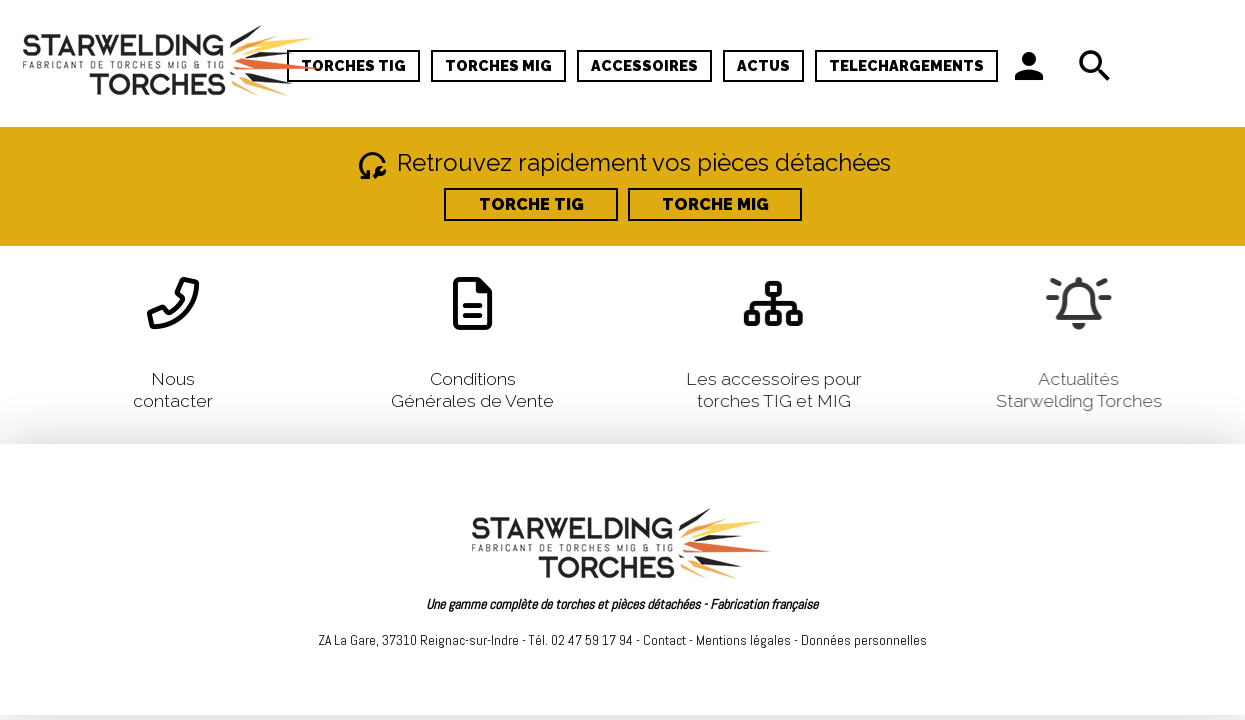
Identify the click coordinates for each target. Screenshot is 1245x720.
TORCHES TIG (353, 65)
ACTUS (763, 65)
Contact (664, 640)
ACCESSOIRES (644, 65)
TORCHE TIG (530, 204)
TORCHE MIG (714, 204)
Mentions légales (743, 640)
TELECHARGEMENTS (906, 65)
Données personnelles (864, 640)
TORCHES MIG (498, 65)
